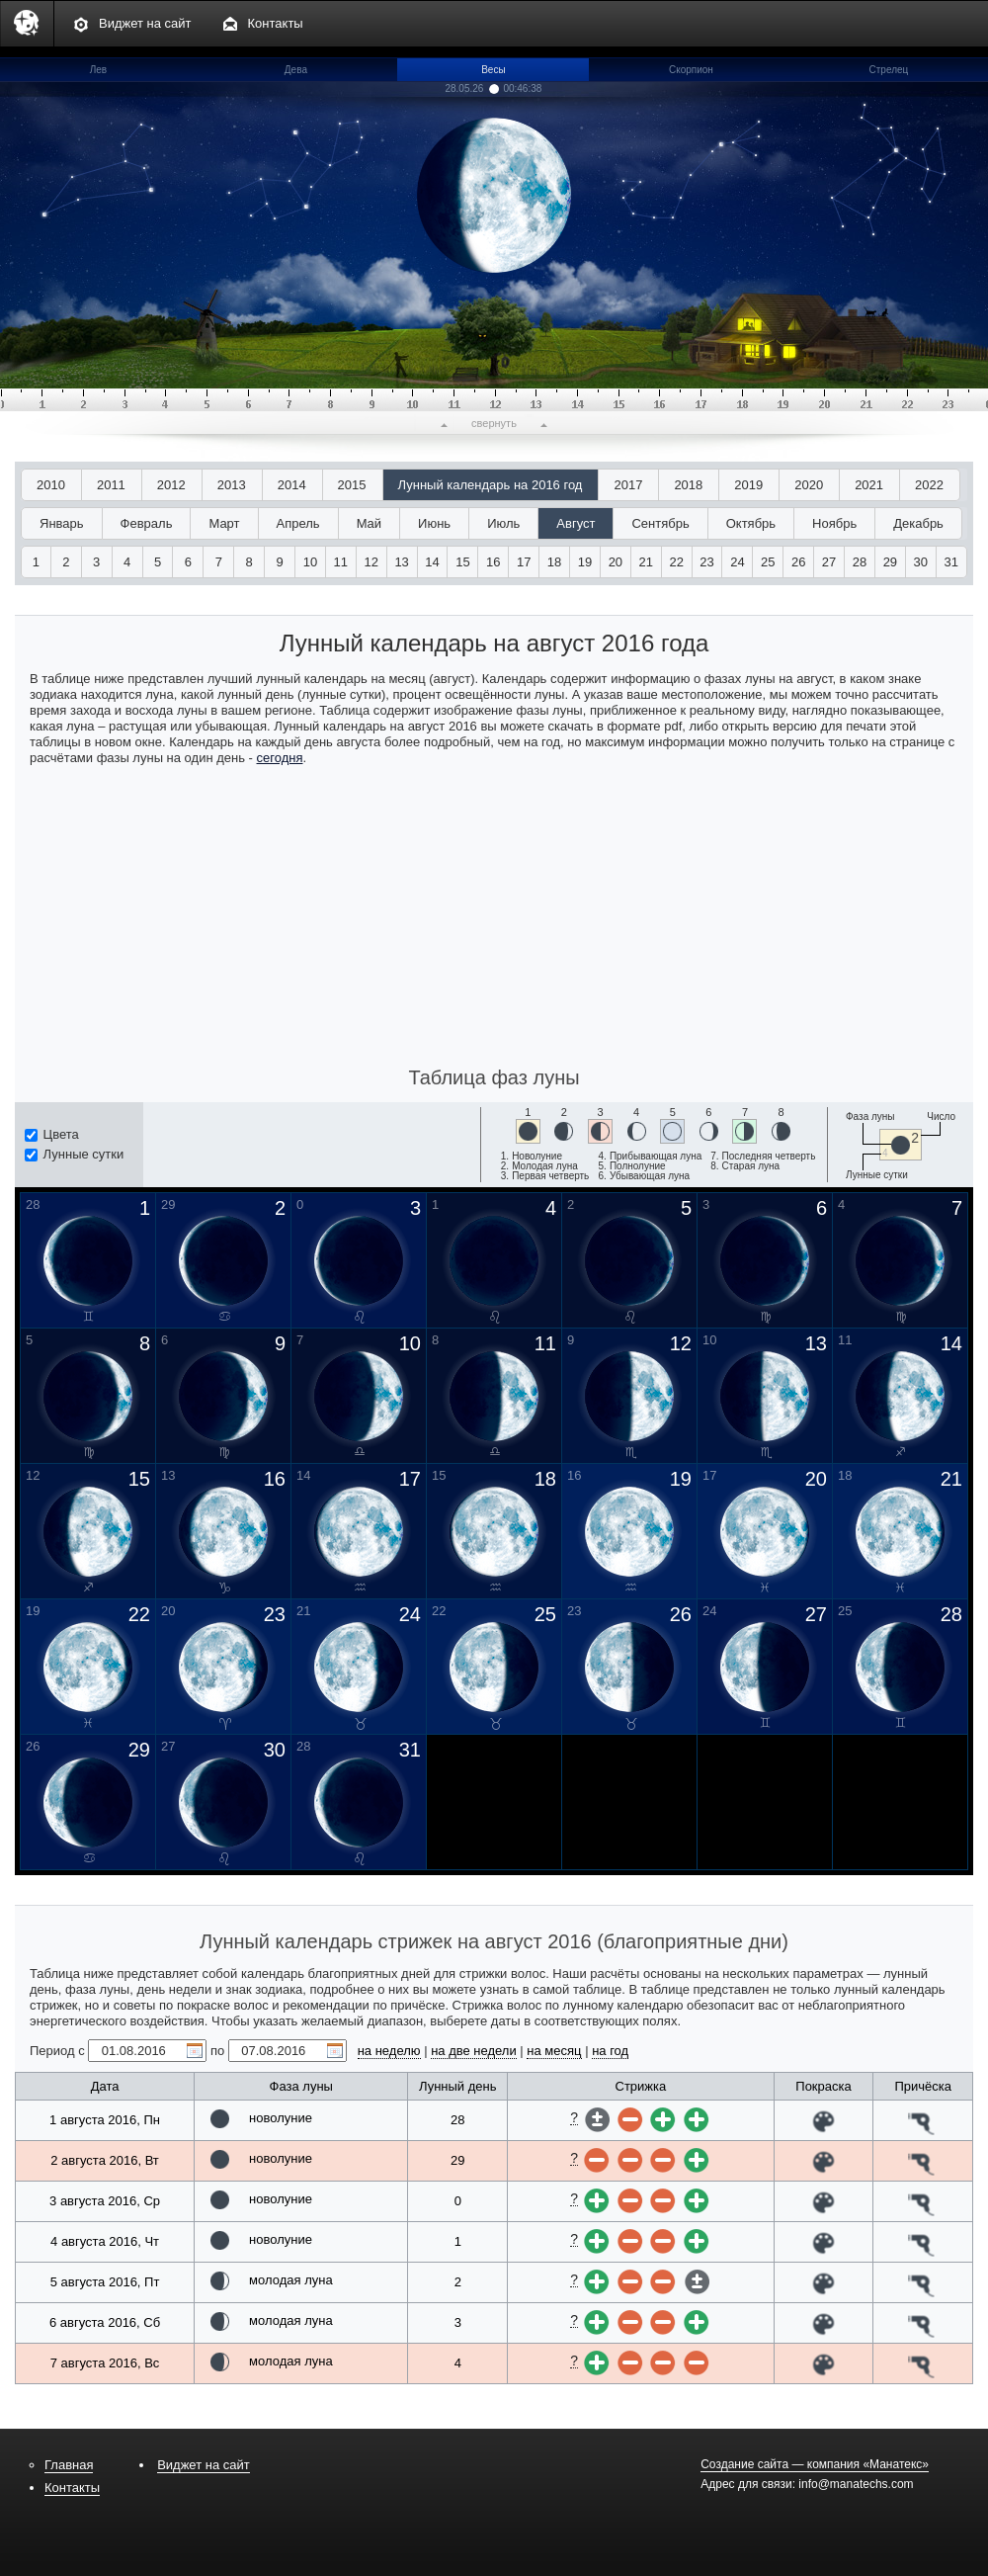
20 (615, 562)
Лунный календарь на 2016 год (490, 484)
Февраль (147, 523)
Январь (62, 523)
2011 (111, 484)
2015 (352, 484)
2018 (688, 484)
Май (369, 523)
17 (524, 562)
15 (462, 562)
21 (646, 562)
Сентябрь (660, 523)
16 (493, 562)
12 (371, 562)
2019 (748, 484)
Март (223, 523)
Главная (68, 2464)
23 (706, 562)
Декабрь (918, 523)
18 (554, 562)
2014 (292, 484)
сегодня (280, 757)
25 (768, 562)
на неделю (389, 2050)
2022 (929, 484)
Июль (503, 523)
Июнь (434, 523)
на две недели (474, 2050)
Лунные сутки (74, 1154)
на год (610, 2050)
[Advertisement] (494, 914)
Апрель (298, 523)
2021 (869, 484)
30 (921, 562)
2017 (628, 484)
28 (859, 562)
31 (950, 562)
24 (737, 562)
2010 (51, 484)
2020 (808, 484)
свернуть (494, 423)
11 (341, 562)
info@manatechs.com (855, 2484)
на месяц (554, 2050)
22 (676, 562)
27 (829, 562)
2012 (171, 484)
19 (585, 562)
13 (401, 562)
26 (798, 562)
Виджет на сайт (145, 23)
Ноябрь (834, 523)
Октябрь (751, 523)
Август (575, 523)
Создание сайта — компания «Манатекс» (814, 2464)
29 (890, 562)
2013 (231, 484)
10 (310, 562)
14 (432, 562)
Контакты (275, 23)
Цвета (52, 1134)
